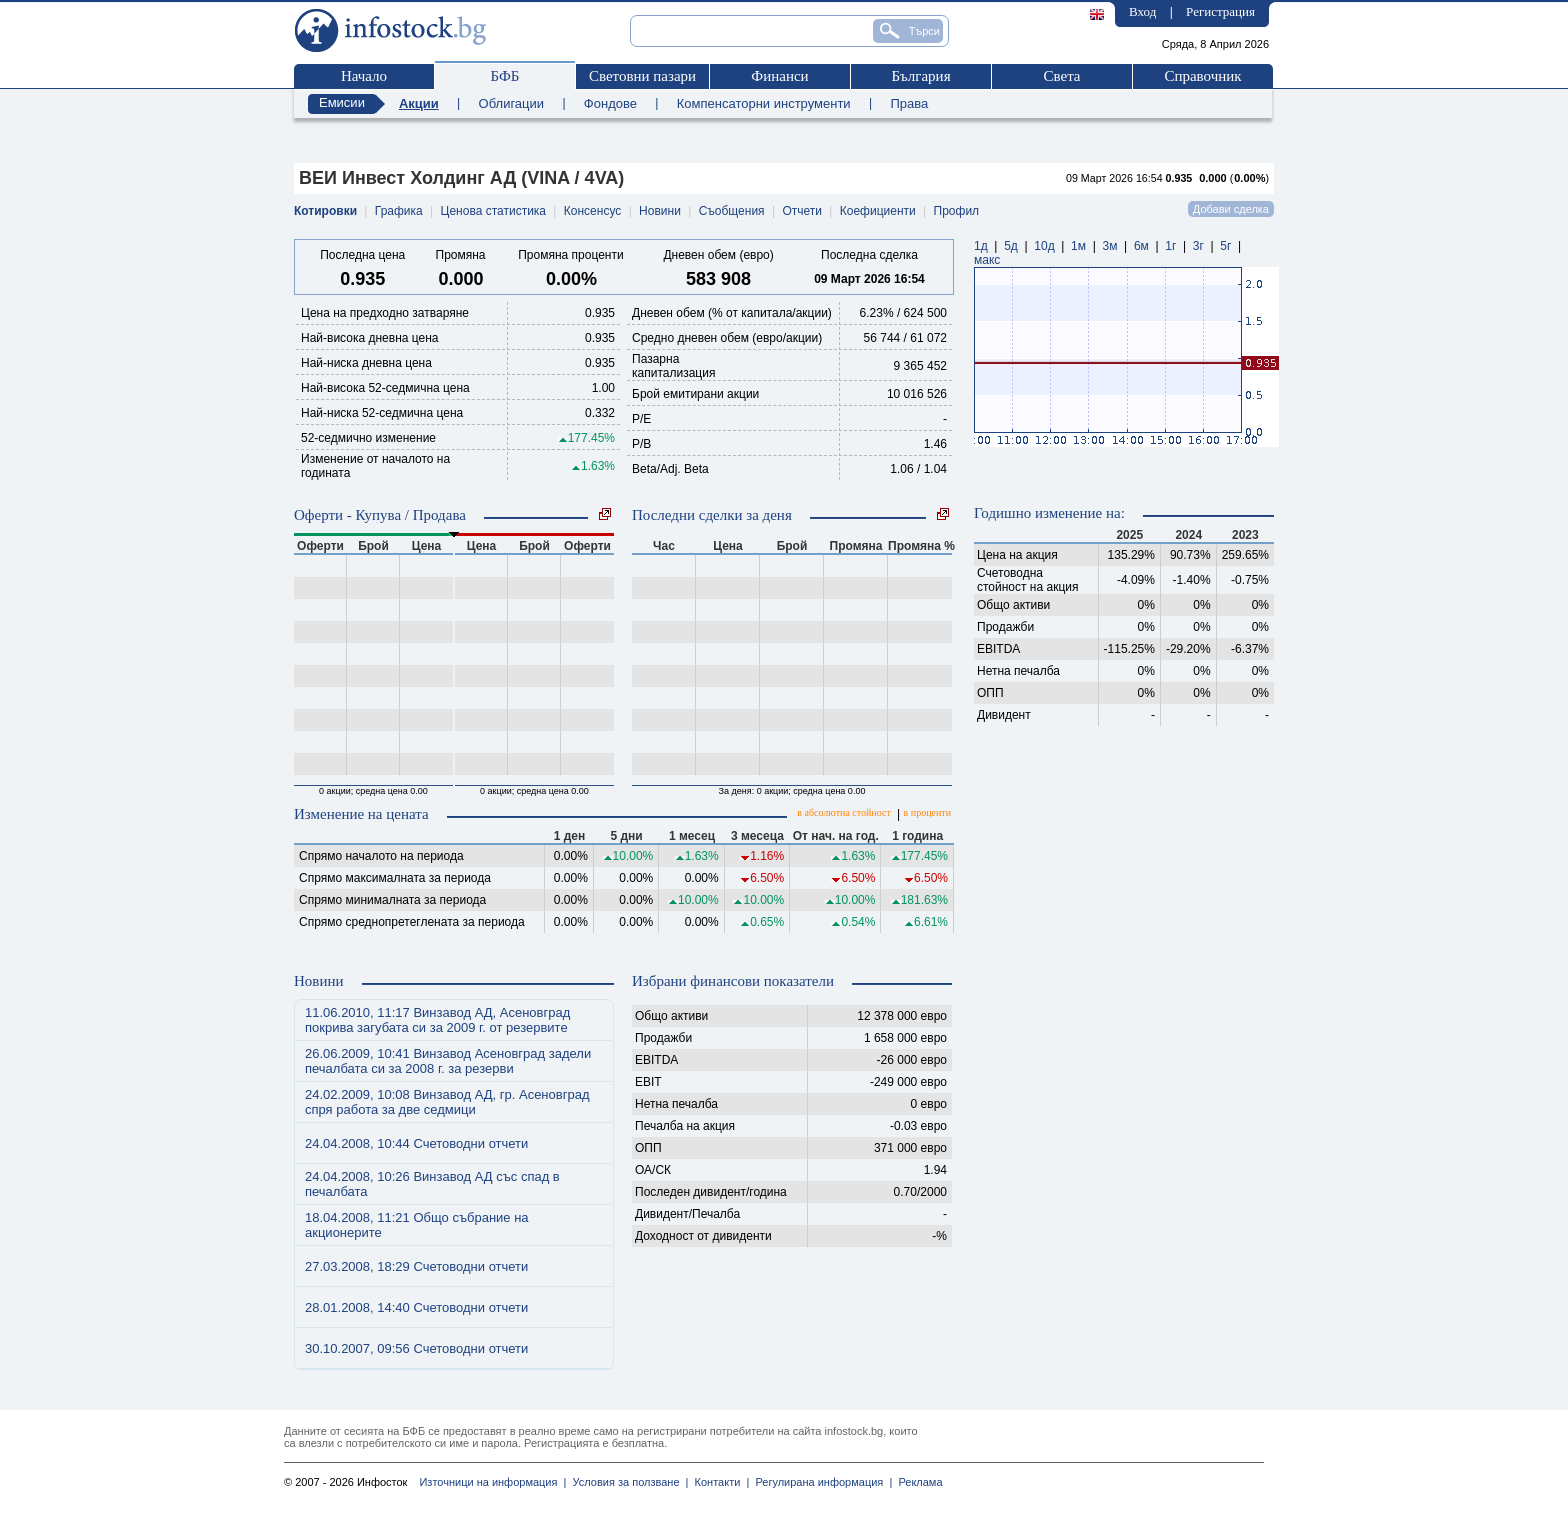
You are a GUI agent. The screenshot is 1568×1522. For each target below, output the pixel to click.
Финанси (779, 76)
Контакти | (718, 1482)
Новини (660, 211)
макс (987, 260)
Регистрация (1220, 11)
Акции (419, 103)
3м (1109, 246)
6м (1141, 246)
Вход (1142, 11)
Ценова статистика (493, 211)
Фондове (610, 103)
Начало (364, 76)
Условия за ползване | (627, 1482)
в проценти (927, 812)
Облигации (511, 103)
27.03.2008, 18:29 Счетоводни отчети (416, 1266)
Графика (399, 211)
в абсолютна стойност (843, 812)
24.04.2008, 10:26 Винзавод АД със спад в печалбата (432, 1184)
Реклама (917, 1482)
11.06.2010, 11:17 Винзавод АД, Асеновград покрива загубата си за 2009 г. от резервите (437, 1020)
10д (1044, 246)
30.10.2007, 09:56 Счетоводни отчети (416, 1348)
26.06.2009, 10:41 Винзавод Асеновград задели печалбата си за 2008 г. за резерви (448, 1061)
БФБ (505, 76)
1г (1170, 246)
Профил (957, 211)
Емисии (342, 102)
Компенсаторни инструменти (764, 103)
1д (981, 246)
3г (1198, 246)
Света (1061, 76)
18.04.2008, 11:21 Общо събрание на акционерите (417, 1225)
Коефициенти (878, 211)
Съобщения (732, 211)
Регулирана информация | (820, 1482)
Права (909, 103)
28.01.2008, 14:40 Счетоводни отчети (416, 1307)
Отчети (802, 211)
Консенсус (592, 211)
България (920, 76)
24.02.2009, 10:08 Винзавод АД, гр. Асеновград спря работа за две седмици (447, 1102)
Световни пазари (642, 76)
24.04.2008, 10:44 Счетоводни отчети (416, 1143)
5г (1225, 246)
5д (1011, 246)
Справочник (1202, 76)
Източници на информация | (492, 1482)
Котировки (325, 211)
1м (1078, 246)
